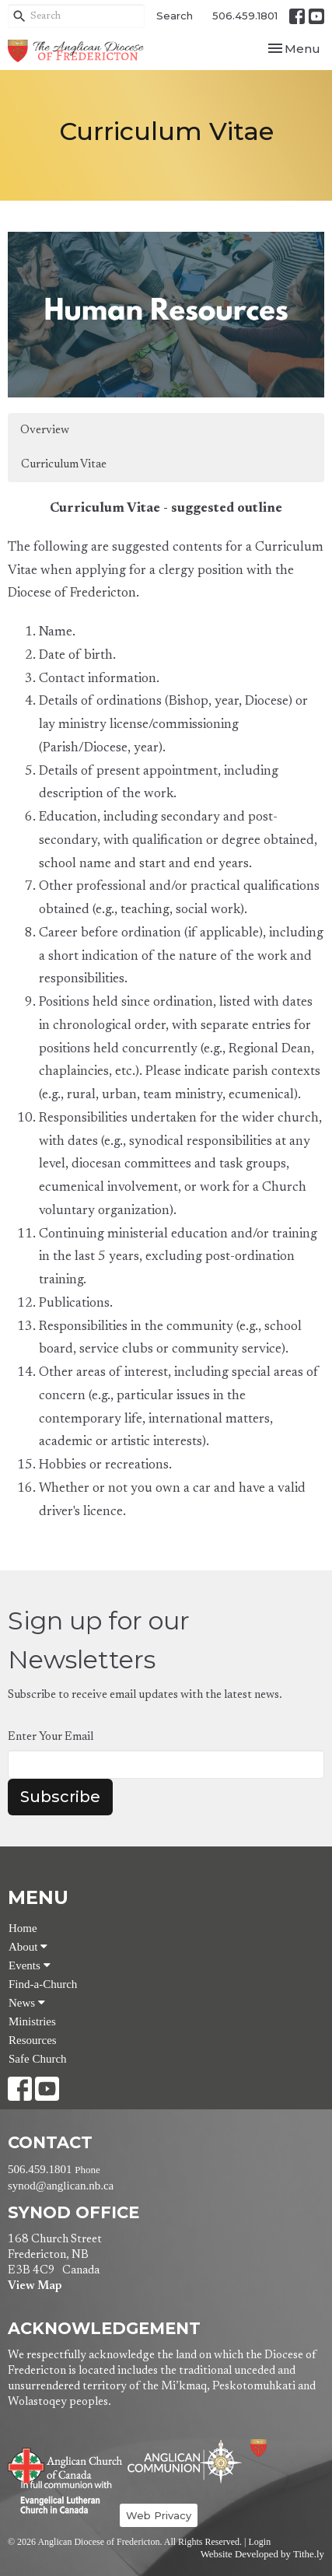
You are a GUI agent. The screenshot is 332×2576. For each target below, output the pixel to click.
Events (30, 1965)
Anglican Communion (185, 2461)
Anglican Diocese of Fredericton (279, 2448)
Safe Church (38, 2059)
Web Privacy (158, 2515)
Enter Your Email (50, 1737)
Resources (33, 2040)
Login (259, 2541)
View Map (34, 2286)
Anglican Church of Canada (66, 2464)
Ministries (32, 2021)
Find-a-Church (43, 1984)
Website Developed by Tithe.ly (262, 2554)
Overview (44, 430)
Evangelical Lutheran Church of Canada (60, 2498)
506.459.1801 (245, 15)
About (28, 1947)
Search (174, 15)
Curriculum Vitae (64, 465)
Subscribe (60, 1796)
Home (23, 1928)
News (27, 2003)
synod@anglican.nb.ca (61, 2185)
